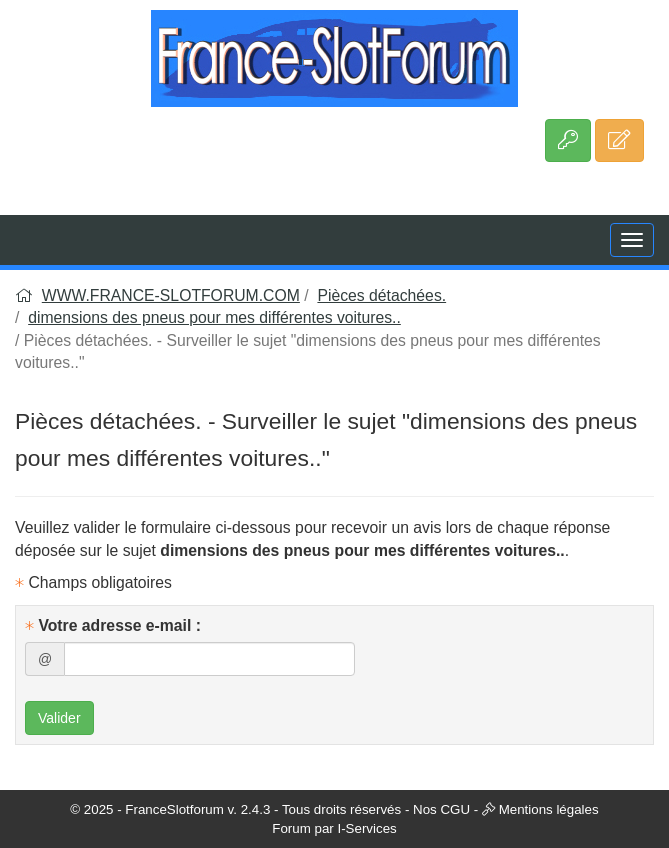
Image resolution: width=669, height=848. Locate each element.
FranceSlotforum (174, 809)
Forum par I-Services (334, 828)
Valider (59, 718)
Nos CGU (441, 809)
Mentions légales (549, 809)
